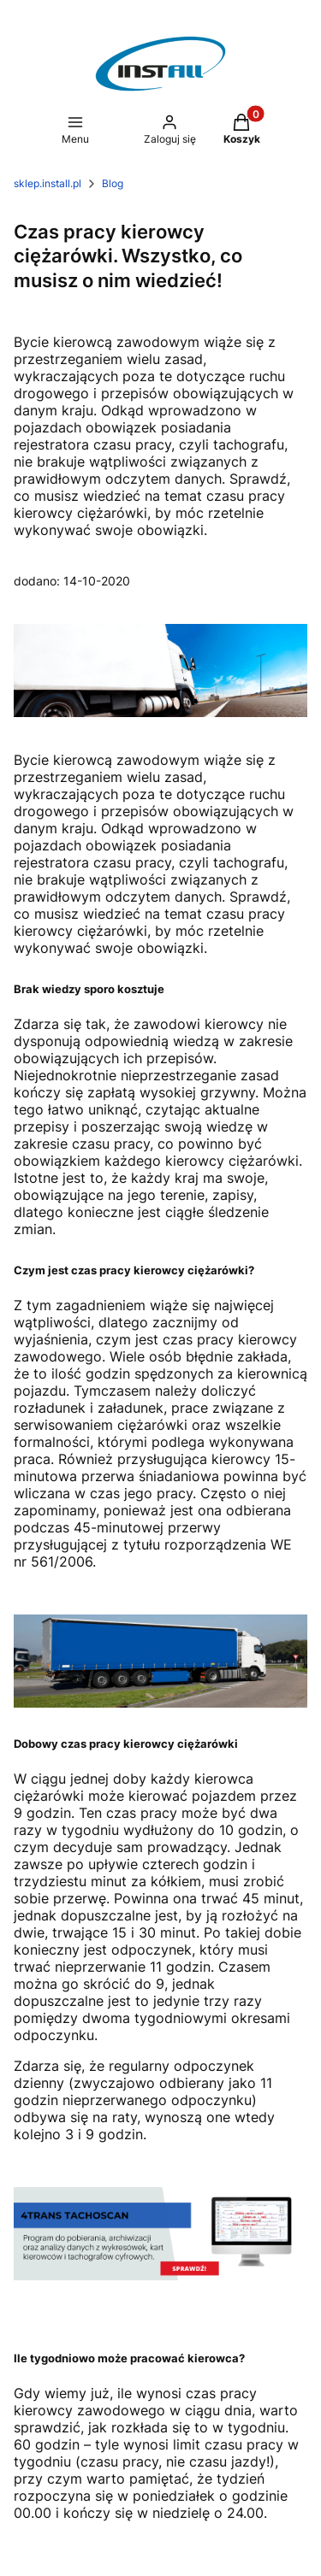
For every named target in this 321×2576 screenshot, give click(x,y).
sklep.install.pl (47, 183)
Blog (112, 183)
